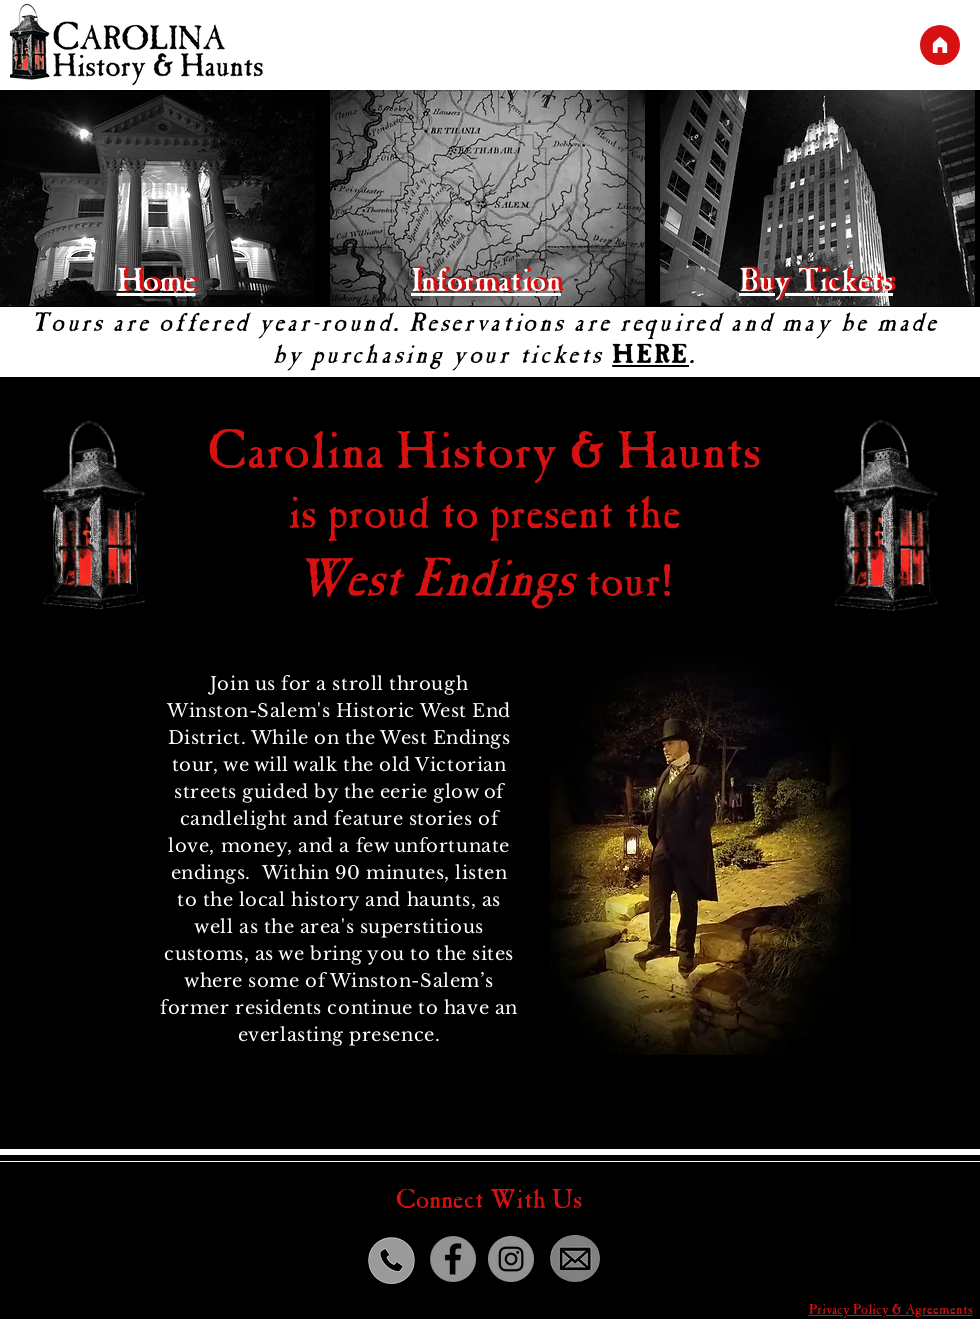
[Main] (940, 45)
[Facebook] (453, 1259)
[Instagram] (511, 1259)
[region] (819, 200)
